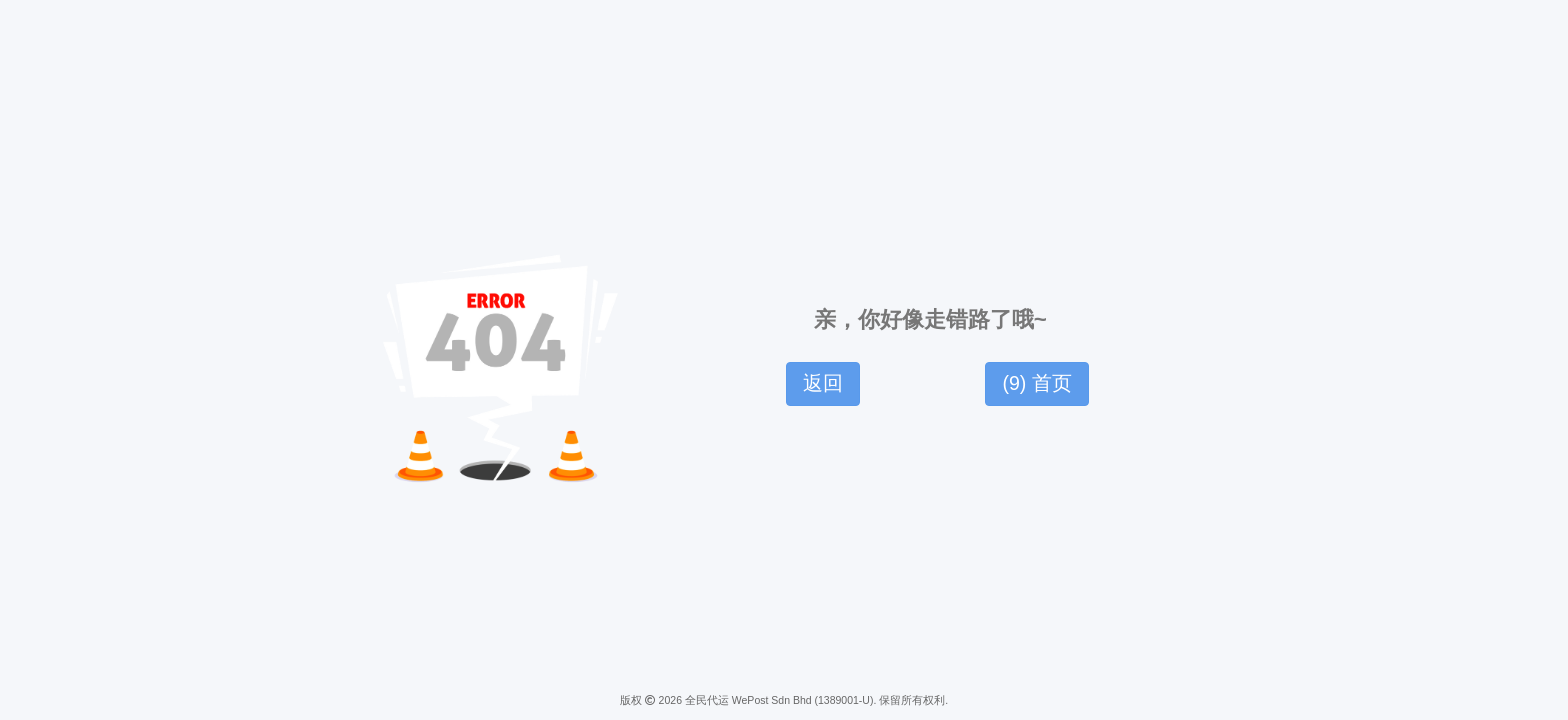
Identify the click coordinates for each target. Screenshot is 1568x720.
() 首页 (1036, 383)
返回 (823, 383)
